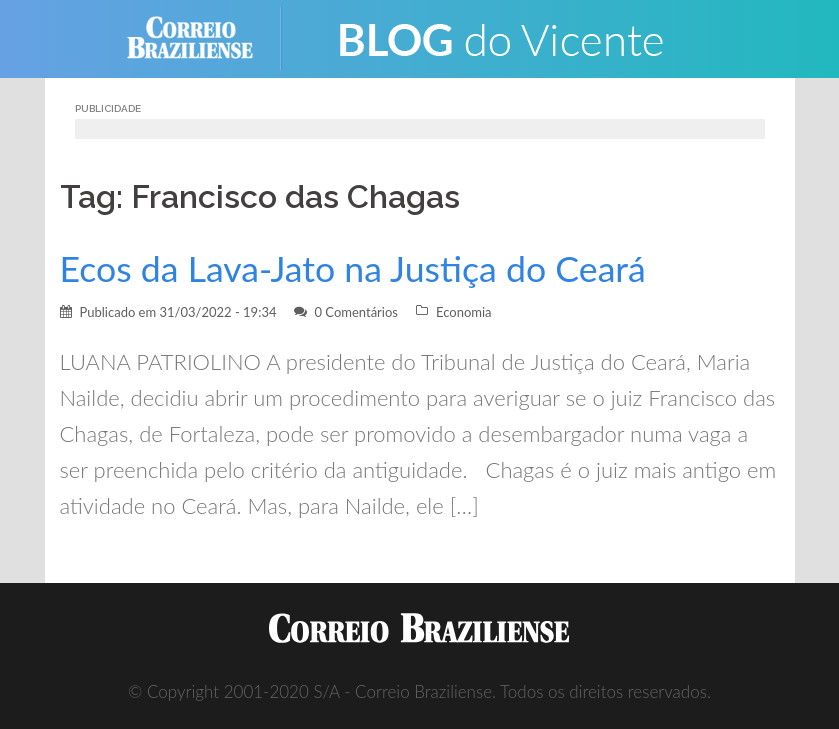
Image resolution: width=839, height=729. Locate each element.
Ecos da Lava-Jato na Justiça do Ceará (353, 268)
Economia (464, 312)
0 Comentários (356, 312)
